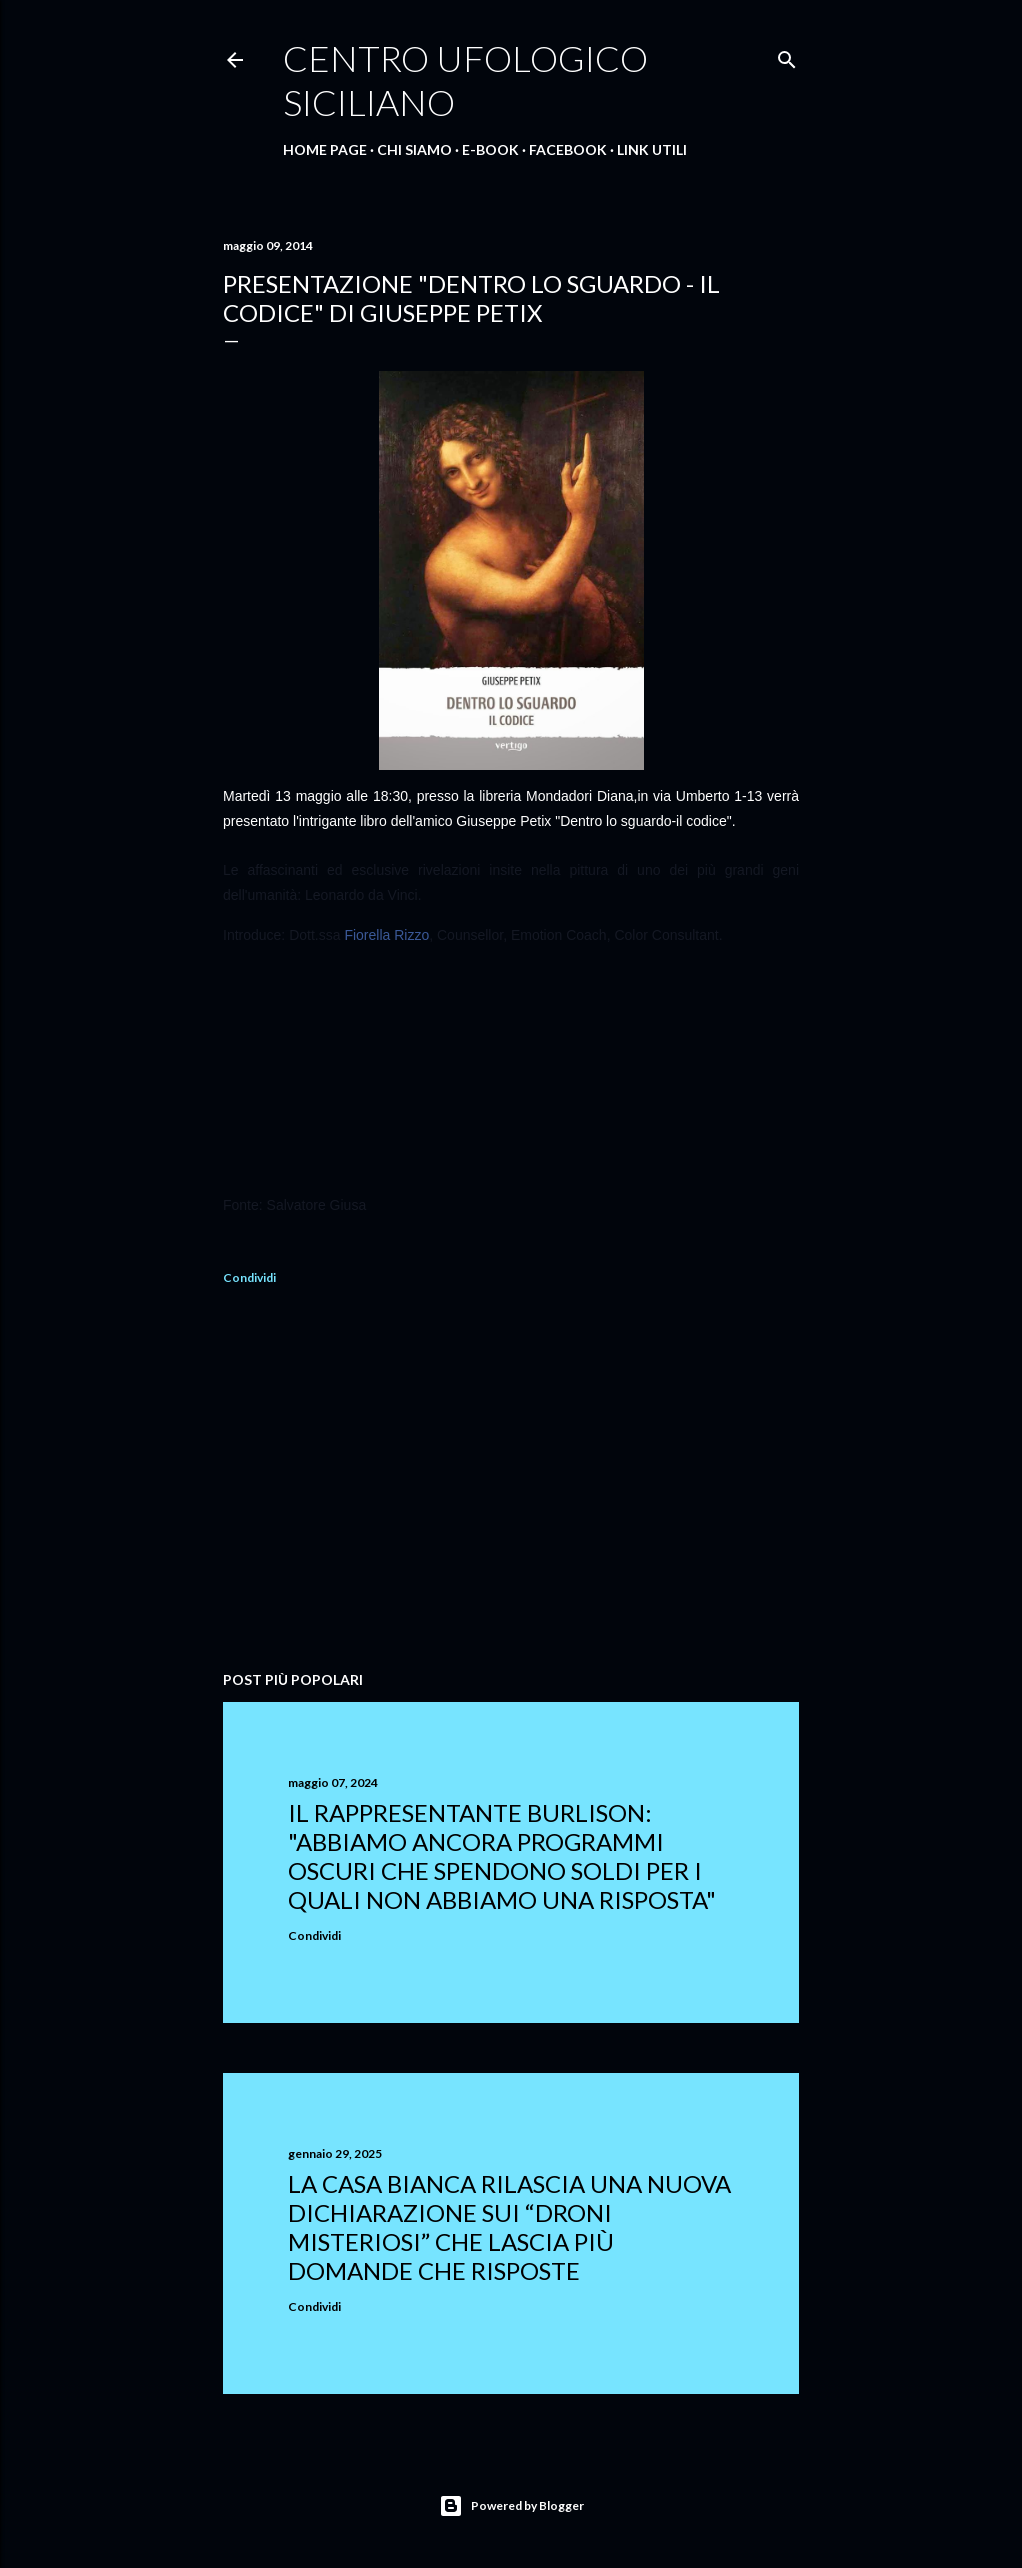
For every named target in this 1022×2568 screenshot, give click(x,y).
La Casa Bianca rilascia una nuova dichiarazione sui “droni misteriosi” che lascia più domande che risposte (509, 2227)
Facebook (568, 149)
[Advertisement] (511, 1481)
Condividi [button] (249, 1277)
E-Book (490, 149)
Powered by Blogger (511, 2506)
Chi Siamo (414, 149)
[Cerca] (787, 55)
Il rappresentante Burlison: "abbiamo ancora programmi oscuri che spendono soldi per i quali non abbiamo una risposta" (502, 1856)
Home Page (325, 149)
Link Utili (652, 149)
